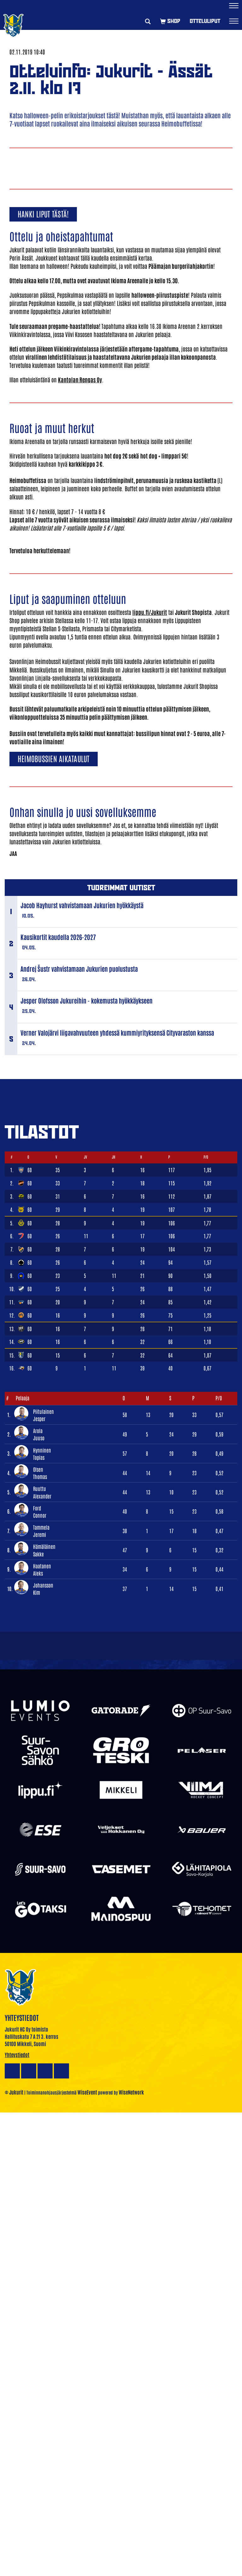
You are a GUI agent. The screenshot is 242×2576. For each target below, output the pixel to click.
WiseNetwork (131, 2092)
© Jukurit (14, 2092)
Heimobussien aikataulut (53, 758)
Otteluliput (205, 21)
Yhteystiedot (17, 2054)
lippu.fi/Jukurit (149, 612)
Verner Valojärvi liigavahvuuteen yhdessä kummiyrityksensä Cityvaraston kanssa (117, 1032)
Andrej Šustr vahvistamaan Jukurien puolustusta (79, 969)
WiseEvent (87, 2092)
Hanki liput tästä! (43, 213)
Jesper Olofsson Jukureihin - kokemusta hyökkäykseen (86, 1000)
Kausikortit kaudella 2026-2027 (58, 937)
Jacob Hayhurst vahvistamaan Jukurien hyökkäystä (81, 905)
